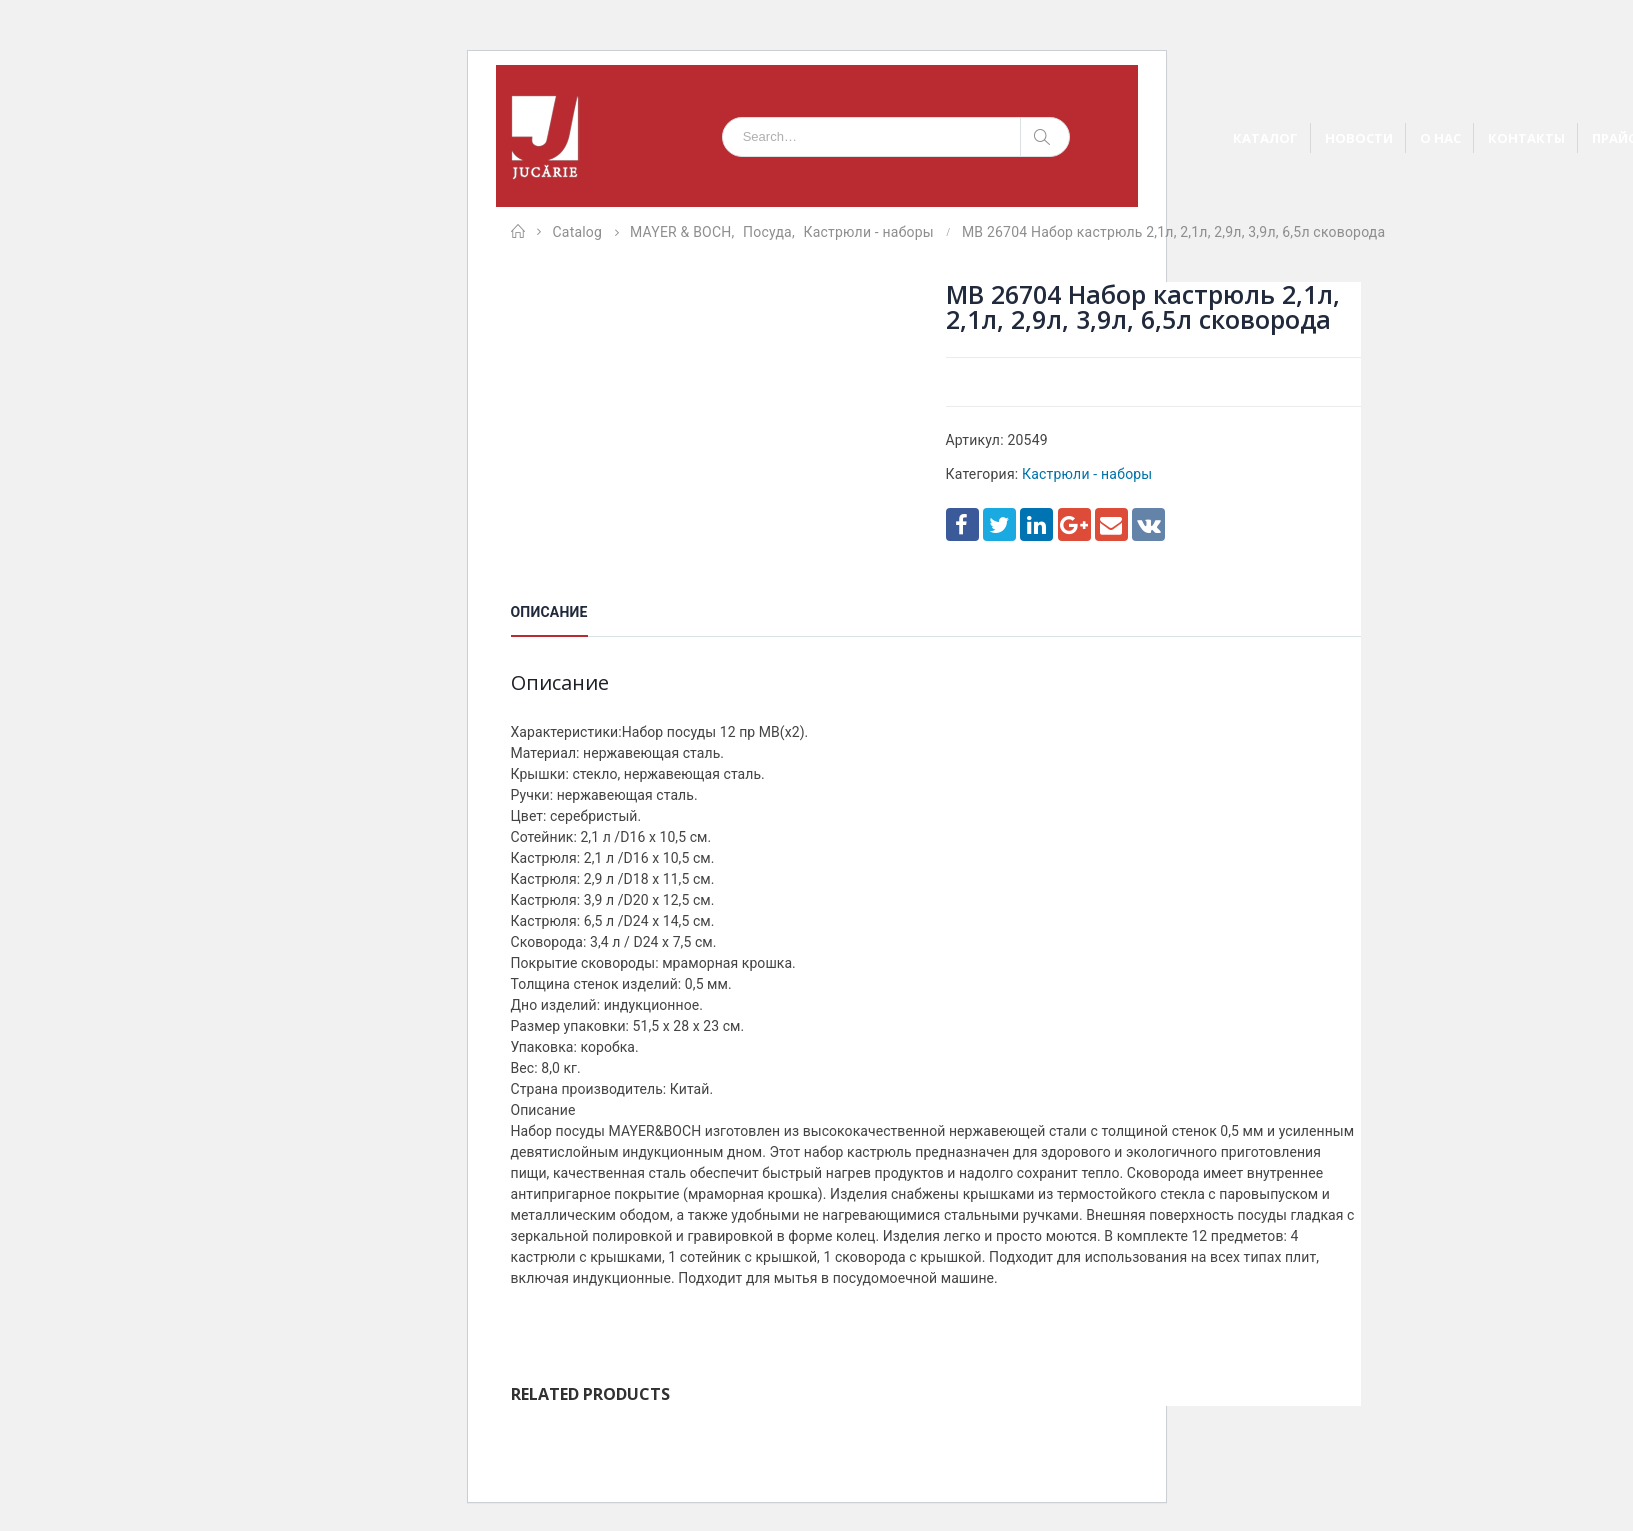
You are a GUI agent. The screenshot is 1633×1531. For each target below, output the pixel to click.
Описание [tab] (549, 612)
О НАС (1440, 138)
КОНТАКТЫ (1526, 138)
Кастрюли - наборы (1087, 474)
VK (1148, 524)
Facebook (962, 524)
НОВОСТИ (1359, 138)
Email (1111, 524)
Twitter (999, 524)
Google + (1074, 524)
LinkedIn (1036, 524)
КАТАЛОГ (1265, 138)
